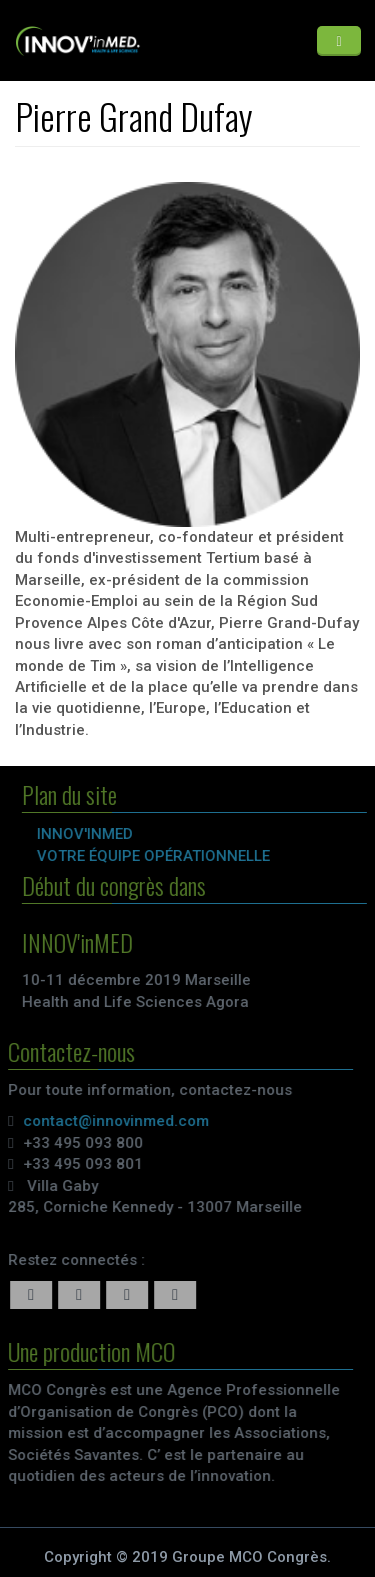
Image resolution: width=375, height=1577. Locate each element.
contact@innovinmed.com (114, 1121)
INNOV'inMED (88, 834)
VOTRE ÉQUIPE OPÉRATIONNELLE (156, 856)
